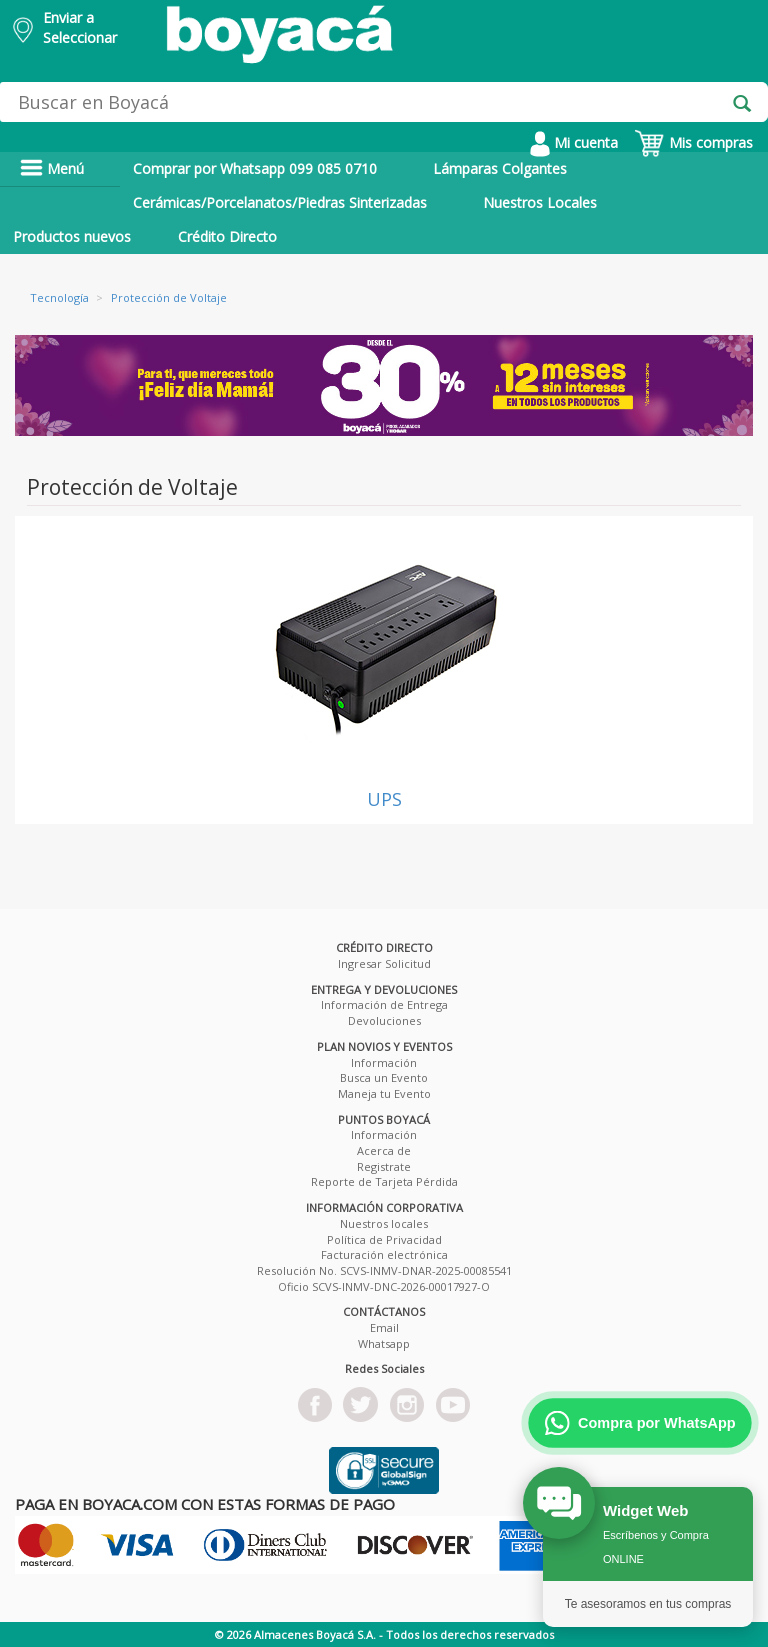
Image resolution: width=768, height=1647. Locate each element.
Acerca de (384, 1150)
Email (384, 1327)
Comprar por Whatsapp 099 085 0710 (255, 168)
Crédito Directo (227, 236)
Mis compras (693, 142)
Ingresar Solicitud (384, 963)
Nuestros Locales (540, 202)
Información (384, 1062)
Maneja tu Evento (384, 1093)
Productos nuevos (72, 236)
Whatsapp (384, 1343)
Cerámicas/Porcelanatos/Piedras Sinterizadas (280, 202)
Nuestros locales (384, 1223)
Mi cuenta (574, 142)
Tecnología (59, 297)
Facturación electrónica (384, 1254)
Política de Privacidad (384, 1239)
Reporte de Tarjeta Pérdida (384, 1181)
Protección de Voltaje (169, 297)
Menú (52, 168)
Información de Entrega (384, 1004)
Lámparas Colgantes (500, 168)
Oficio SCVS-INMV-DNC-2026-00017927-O (384, 1286)
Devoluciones (384, 1020)
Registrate (384, 1166)
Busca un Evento (384, 1077)
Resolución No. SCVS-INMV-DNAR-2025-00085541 (384, 1270)
